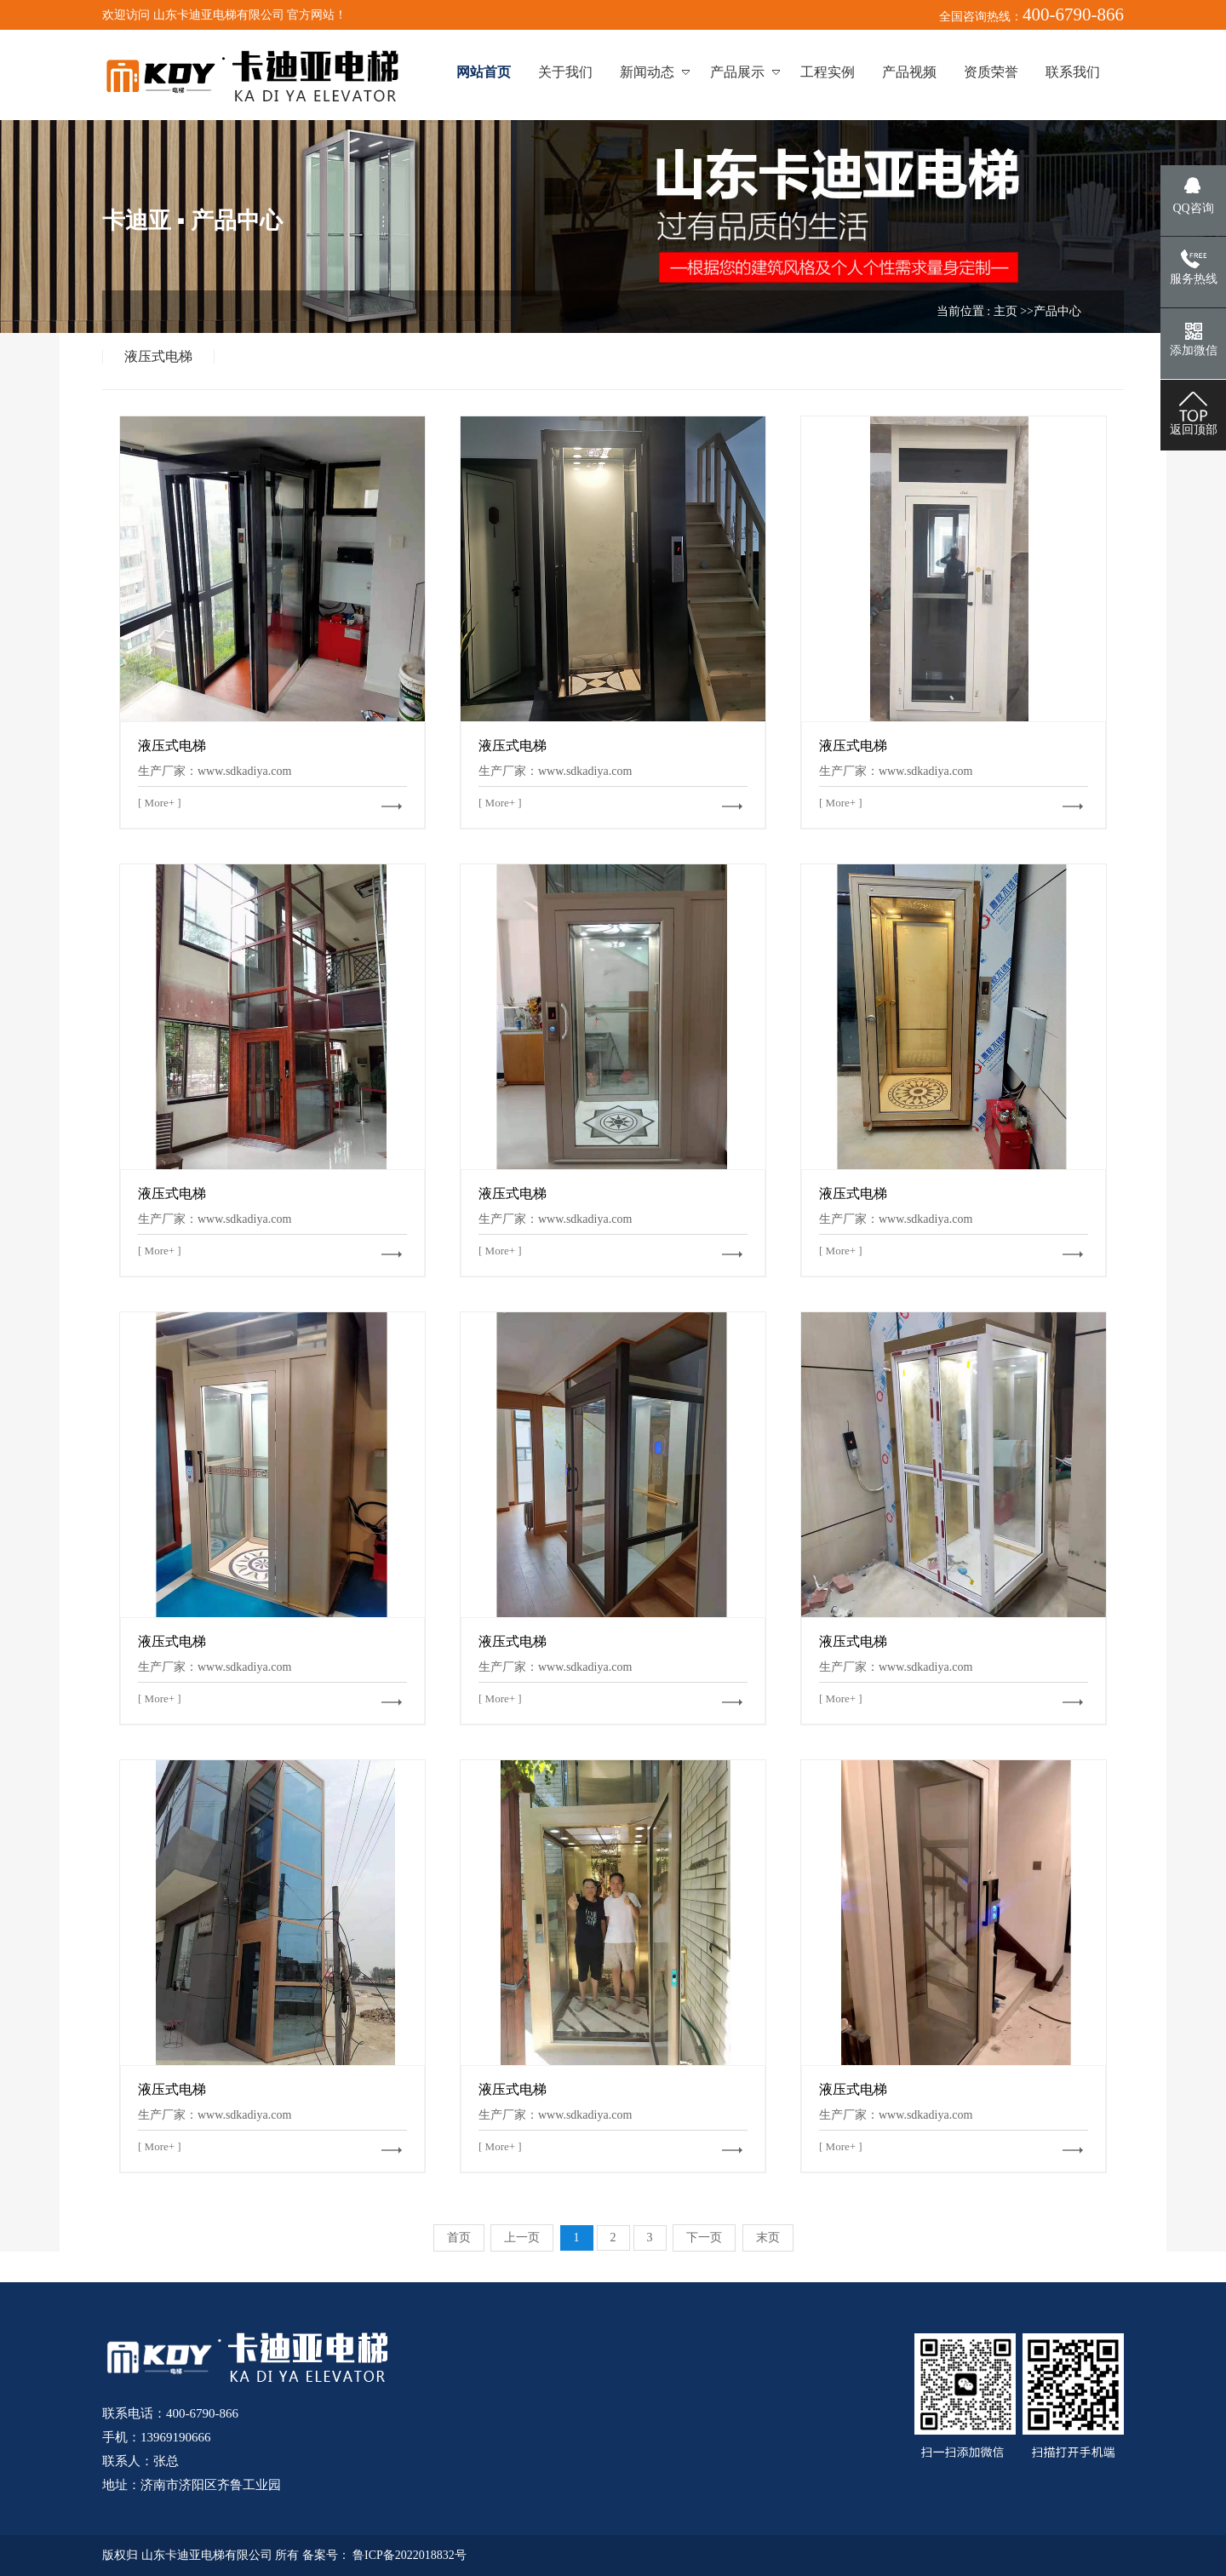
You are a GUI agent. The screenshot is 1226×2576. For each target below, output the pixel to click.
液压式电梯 (158, 357)
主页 (1005, 311)
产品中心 (1057, 311)
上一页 (522, 2237)
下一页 (704, 2237)
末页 (768, 2237)
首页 (459, 2237)
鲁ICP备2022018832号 (409, 2555)
